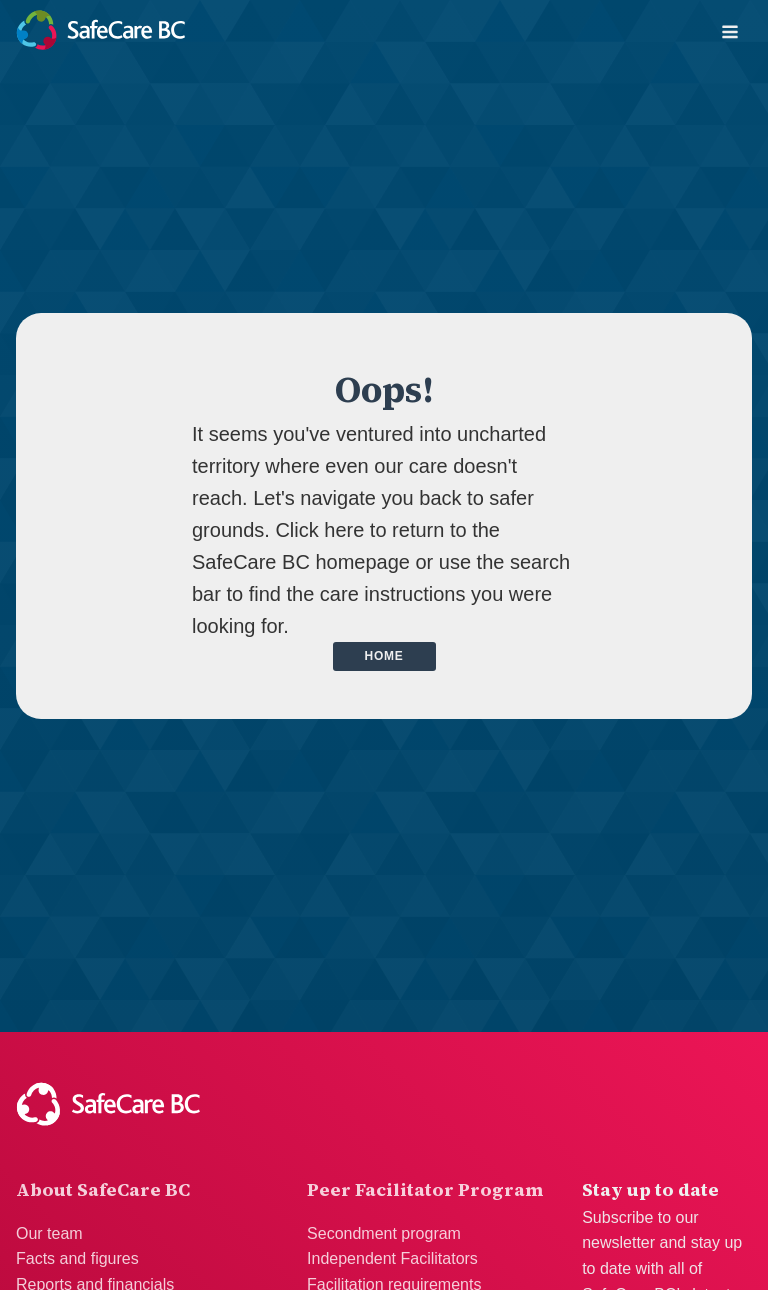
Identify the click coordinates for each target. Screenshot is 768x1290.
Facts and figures (77, 1258)
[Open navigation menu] (730, 34)
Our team (49, 1233)
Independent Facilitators (392, 1258)
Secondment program (384, 1233)
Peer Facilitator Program (425, 1189)
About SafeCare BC (103, 1189)
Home (384, 656)
